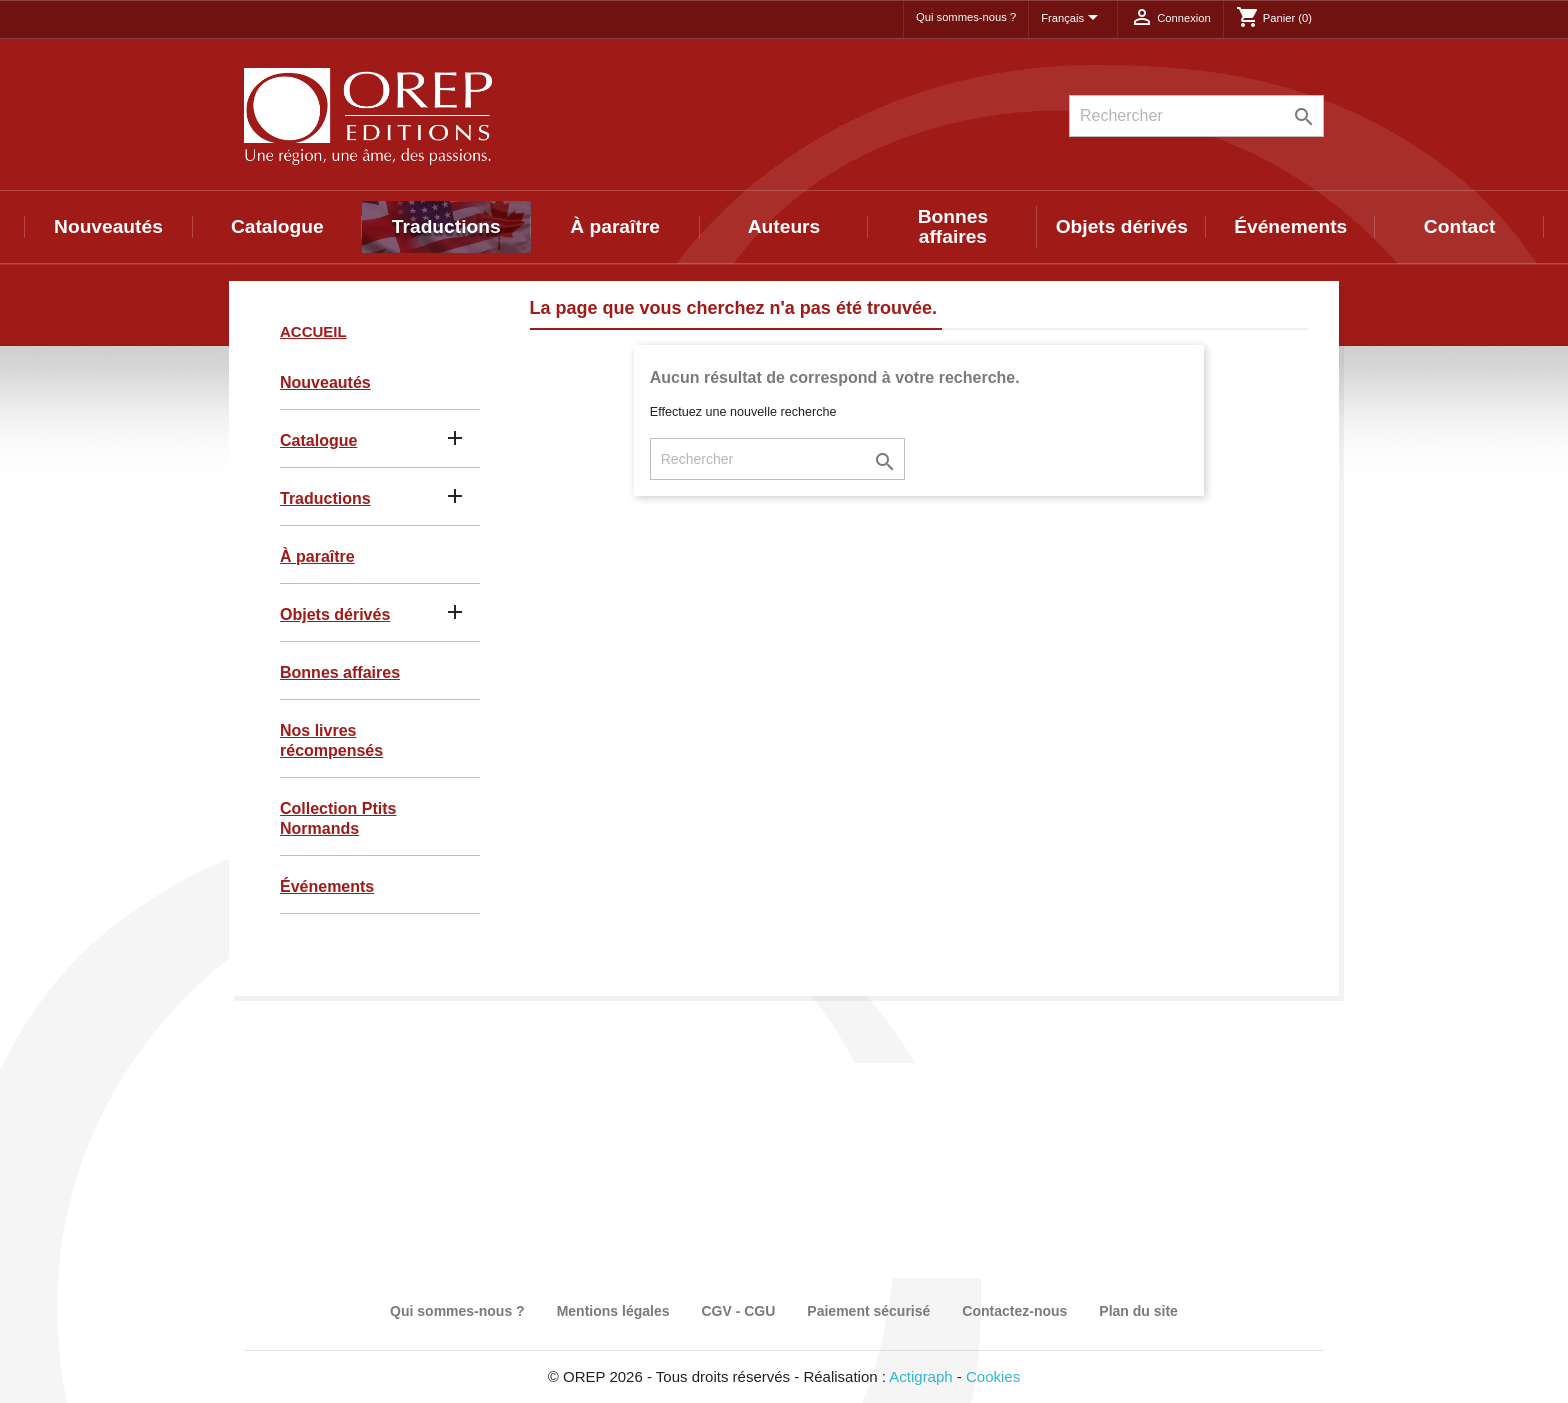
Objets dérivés (1122, 226)
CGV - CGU (738, 1311)
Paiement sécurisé (868, 1311)
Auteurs (784, 226)
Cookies (993, 1376)
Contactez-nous (1014, 1311)
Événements (1290, 226)
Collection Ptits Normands (338, 818)
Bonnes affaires (953, 226)
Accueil (313, 331)
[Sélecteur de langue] (1073, 19)
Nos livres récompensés (331, 740)
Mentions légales (613, 1311)
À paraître (615, 226)
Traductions (446, 226)
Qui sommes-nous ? (966, 17)
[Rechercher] (1196, 116)
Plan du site (1138, 1311)
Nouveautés (108, 226)
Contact (1459, 226)
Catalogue (277, 226)
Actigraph (920, 1376)
